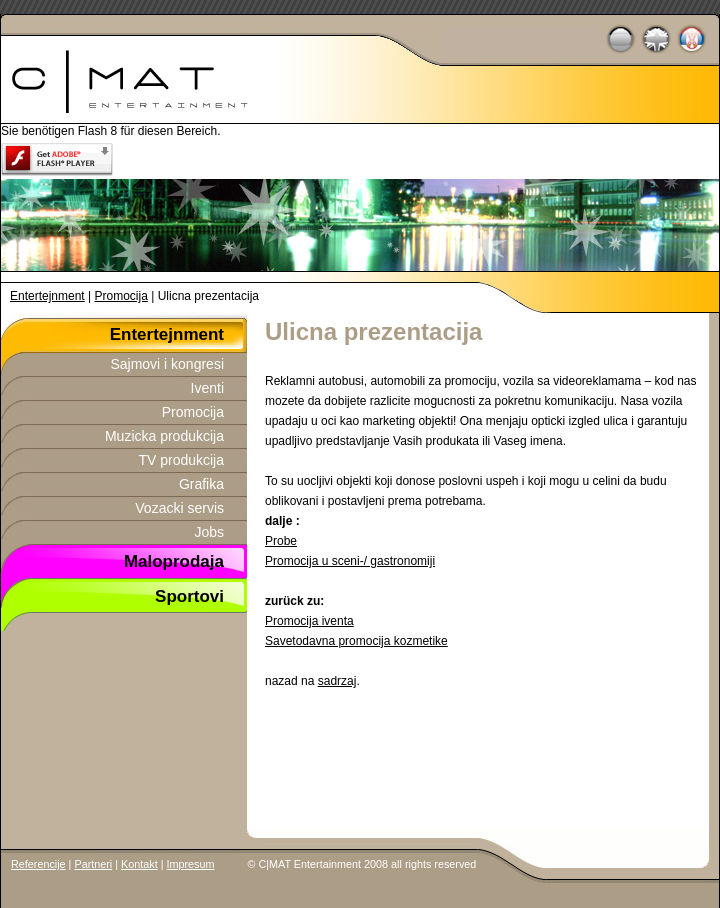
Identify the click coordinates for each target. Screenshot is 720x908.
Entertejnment (47, 296)
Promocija (121, 296)
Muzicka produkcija (164, 436)
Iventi (207, 388)
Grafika (201, 484)
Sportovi (189, 595)
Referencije (38, 864)
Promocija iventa (309, 621)
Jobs (209, 532)
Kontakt (139, 864)
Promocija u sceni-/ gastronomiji (350, 561)
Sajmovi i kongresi (167, 364)
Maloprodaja (174, 560)
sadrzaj (337, 681)
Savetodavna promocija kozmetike (356, 641)
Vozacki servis (179, 508)
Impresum (191, 864)
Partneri (93, 864)
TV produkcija (181, 460)
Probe (281, 541)
